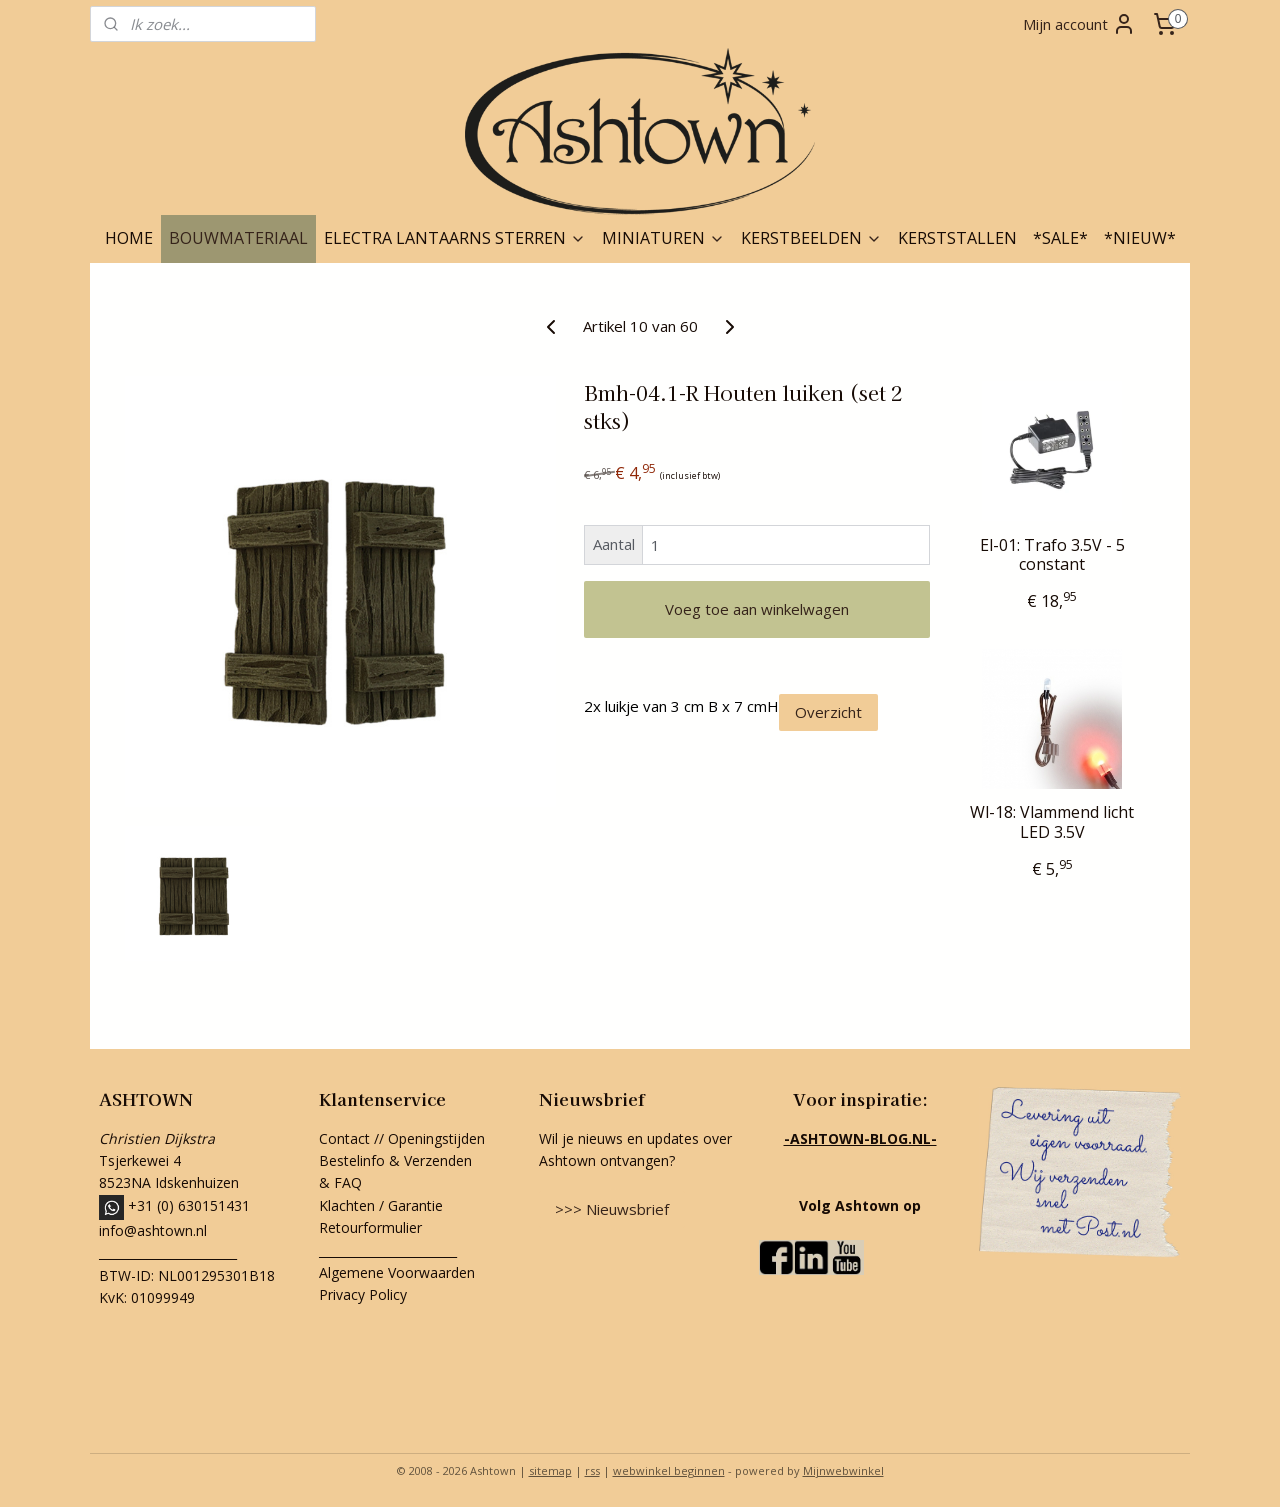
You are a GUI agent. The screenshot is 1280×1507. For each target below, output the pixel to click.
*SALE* (1060, 238)
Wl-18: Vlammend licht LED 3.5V (1052, 822)
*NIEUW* (1140, 238)
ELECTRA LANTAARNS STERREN (455, 238)
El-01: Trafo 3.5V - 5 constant (1052, 555)
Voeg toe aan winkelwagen (757, 609)
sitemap (550, 1470)
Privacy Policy (363, 1294)
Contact (344, 1138)
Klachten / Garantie (381, 1205)
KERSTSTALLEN (957, 238)
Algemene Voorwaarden (397, 1272)
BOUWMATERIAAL (238, 238)
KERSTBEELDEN (811, 238)
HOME (129, 238)
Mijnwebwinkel (843, 1470)
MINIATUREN (663, 238)
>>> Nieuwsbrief (612, 1209)
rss (592, 1470)
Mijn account (1079, 24)
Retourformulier (372, 1227)
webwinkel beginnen (669, 1470)
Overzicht (828, 712)
